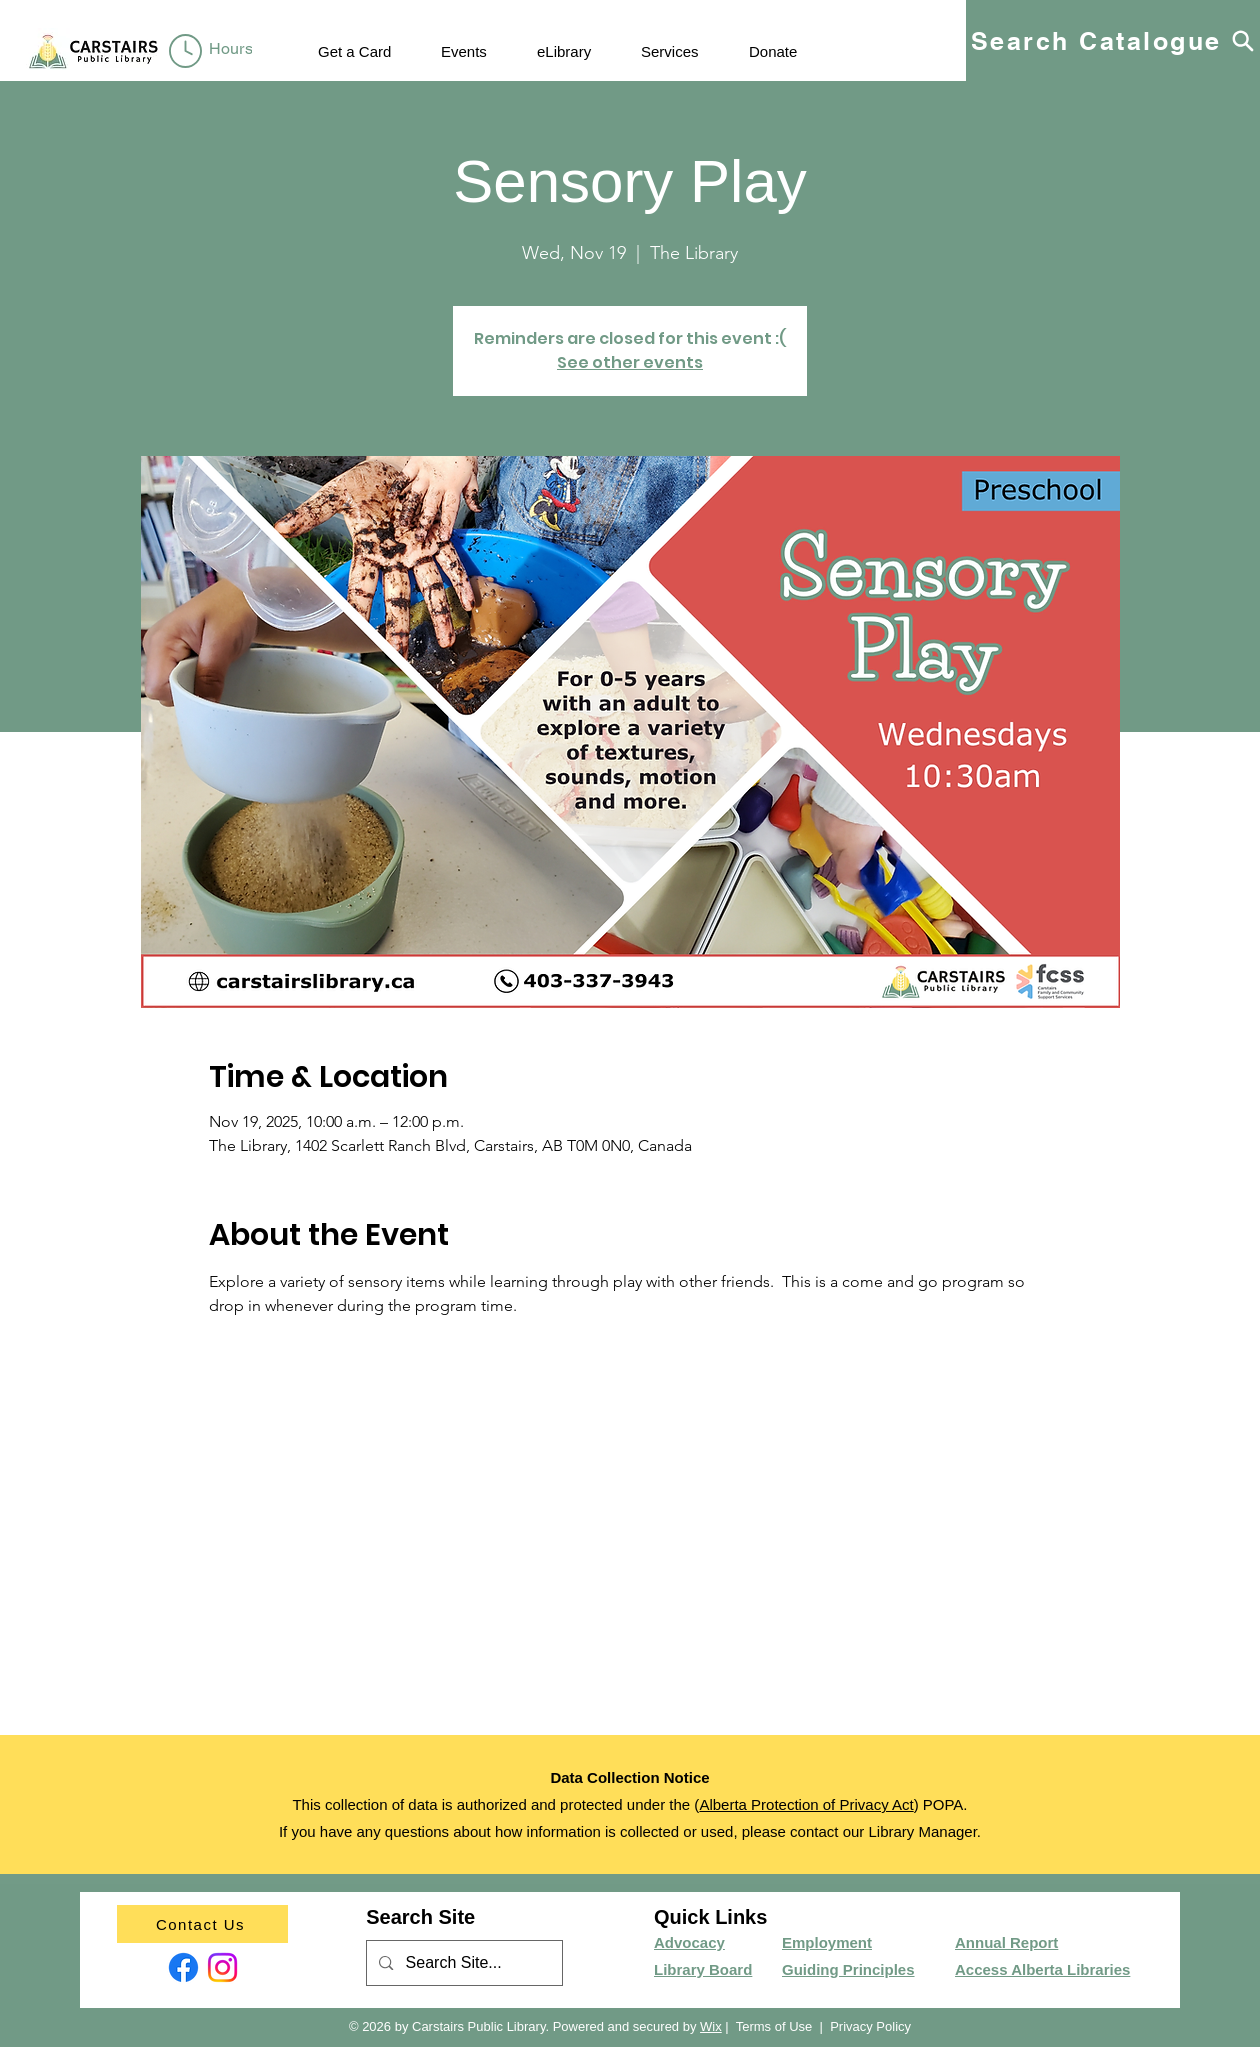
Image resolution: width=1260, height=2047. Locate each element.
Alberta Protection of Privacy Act (806, 1804)
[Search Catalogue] (1113, 40)
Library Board (703, 1969)
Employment (827, 1942)
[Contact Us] (202, 1924)
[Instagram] (222, 1967)
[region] (214, 52)
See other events (630, 362)
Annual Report (1006, 1942)
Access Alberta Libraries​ (1042, 1969)
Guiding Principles (848, 1969)
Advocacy (689, 1942)
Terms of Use (774, 2026)
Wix (711, 2026)
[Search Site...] (463, 1963)
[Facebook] (183, 1967)
